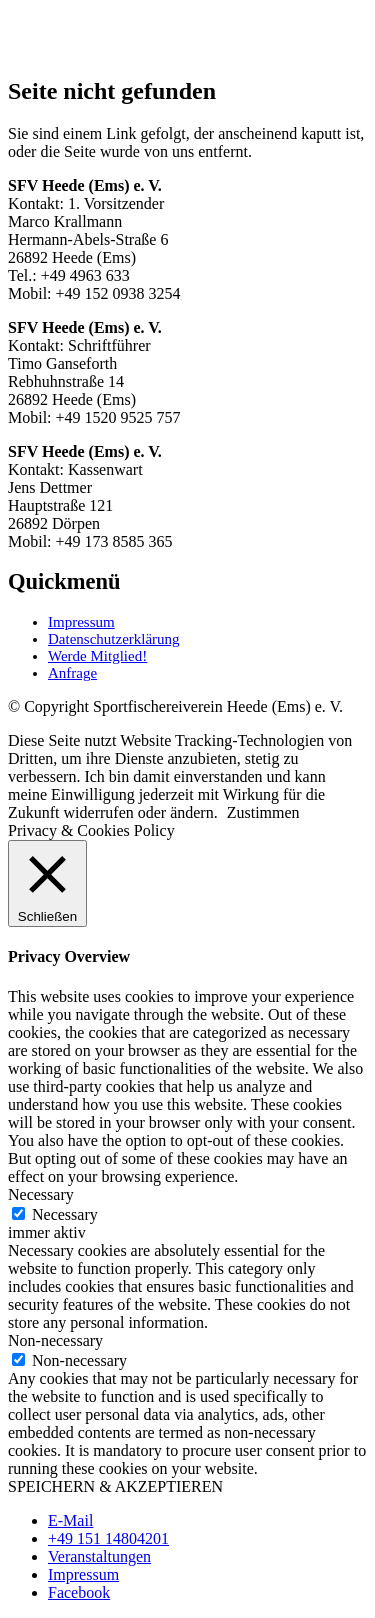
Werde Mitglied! (97, 656)
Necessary (65, 1214)
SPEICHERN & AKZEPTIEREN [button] (115, 1486)
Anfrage (72, 673)
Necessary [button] (41, 1194)
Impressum (81, 622)
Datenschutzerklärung (114, 639)
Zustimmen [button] (263, 812)
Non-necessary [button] (55, 1340)
